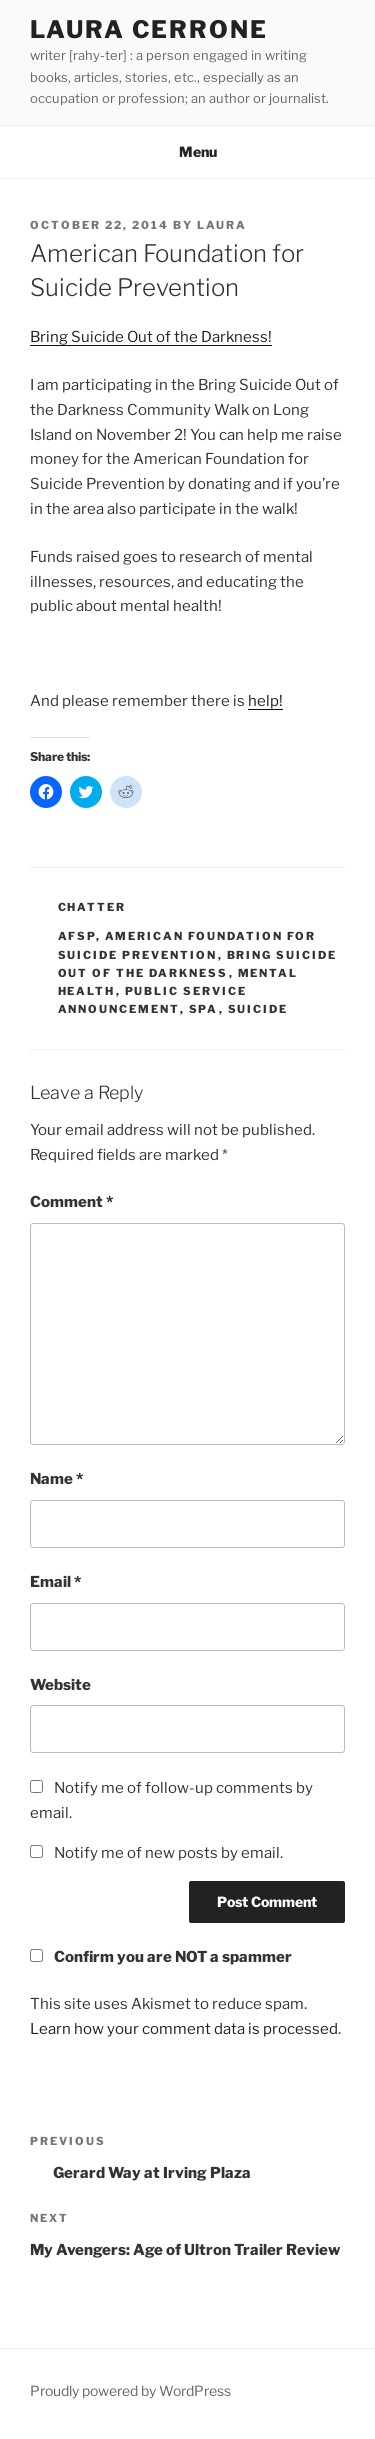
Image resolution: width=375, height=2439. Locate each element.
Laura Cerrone (149, 29)
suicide (258, 1009)
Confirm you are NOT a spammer (161, 1957)
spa (204, 1009)
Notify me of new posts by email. (168, 1853)
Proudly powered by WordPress (130, 2390)
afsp (77, 936)
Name (56, 1479)
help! (265, 701)
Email (55, 1582)
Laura (222, 225)
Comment (71, 1202)
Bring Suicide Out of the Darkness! (151, 337)
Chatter (92, 907)
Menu (187, 151)
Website (60, 1685)
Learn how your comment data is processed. (185, 2029)
